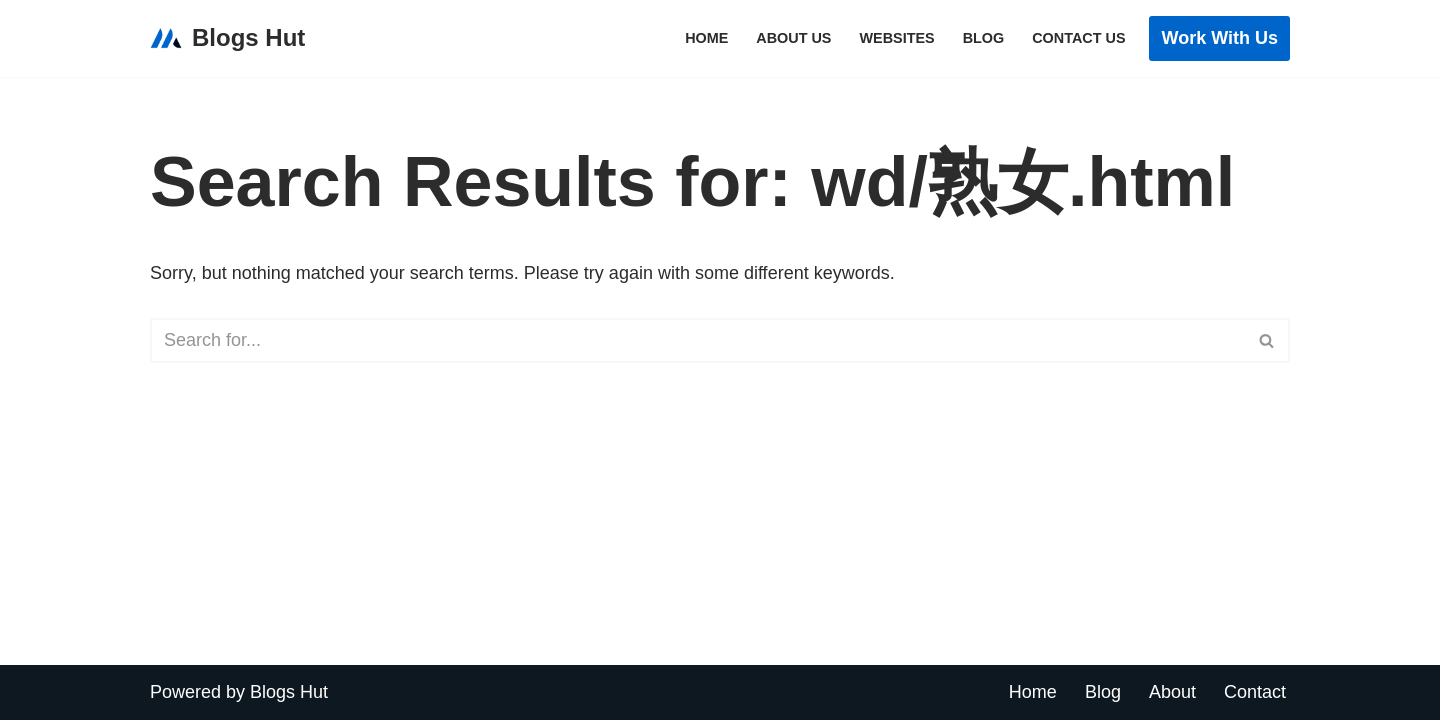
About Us (793, 38)
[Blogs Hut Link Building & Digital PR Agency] (227, 38)
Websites (896, 38)
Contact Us (1078, 38)
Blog (984, 38)
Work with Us (1219, 38)
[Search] (697, 340)
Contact (1255, 692)
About (1172, 692)
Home (706, 38)
